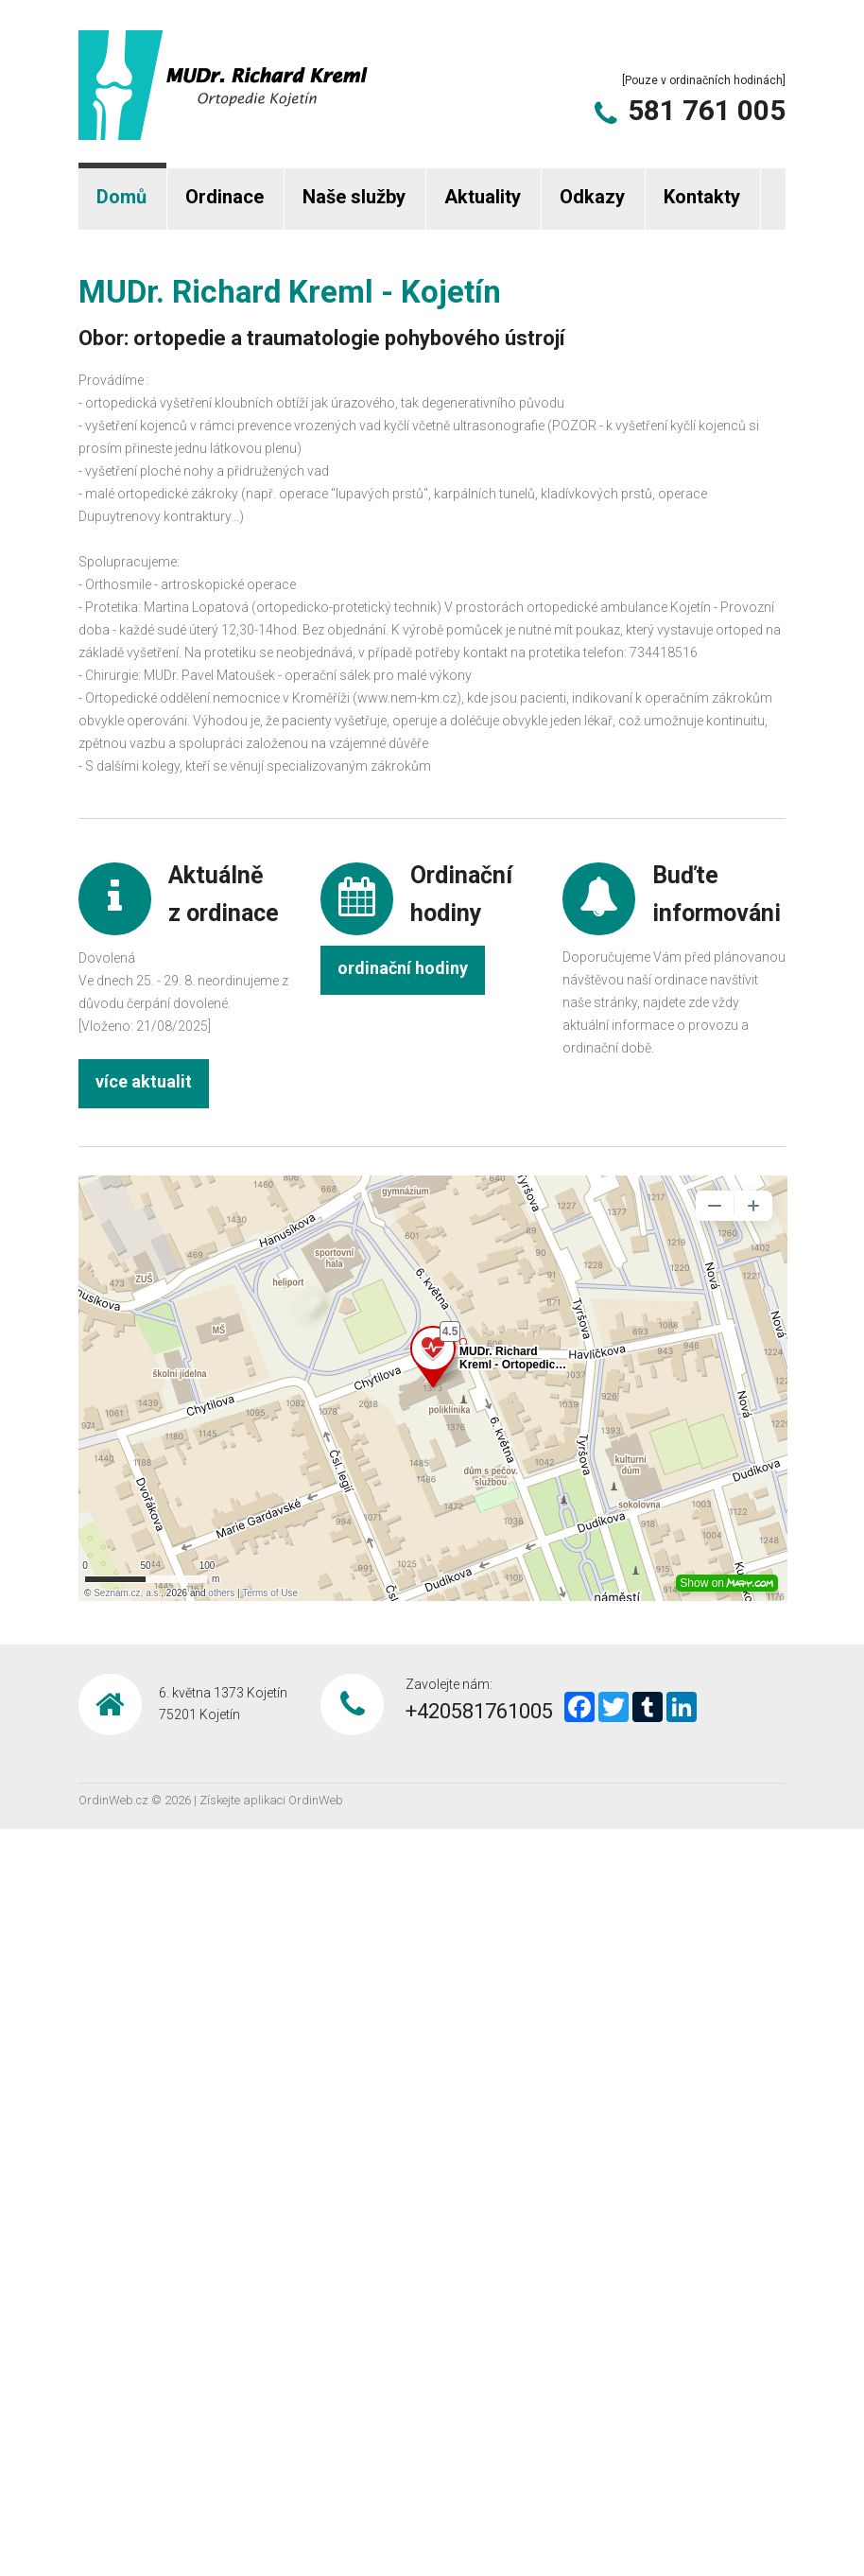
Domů (121, 196)
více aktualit (143, 1081)
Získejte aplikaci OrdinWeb (271, 1800)
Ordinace (224, 196)
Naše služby (354, 196)
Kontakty (702, 196)
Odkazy (592, 196)
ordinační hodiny (402, 968)
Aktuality (482, 196)
